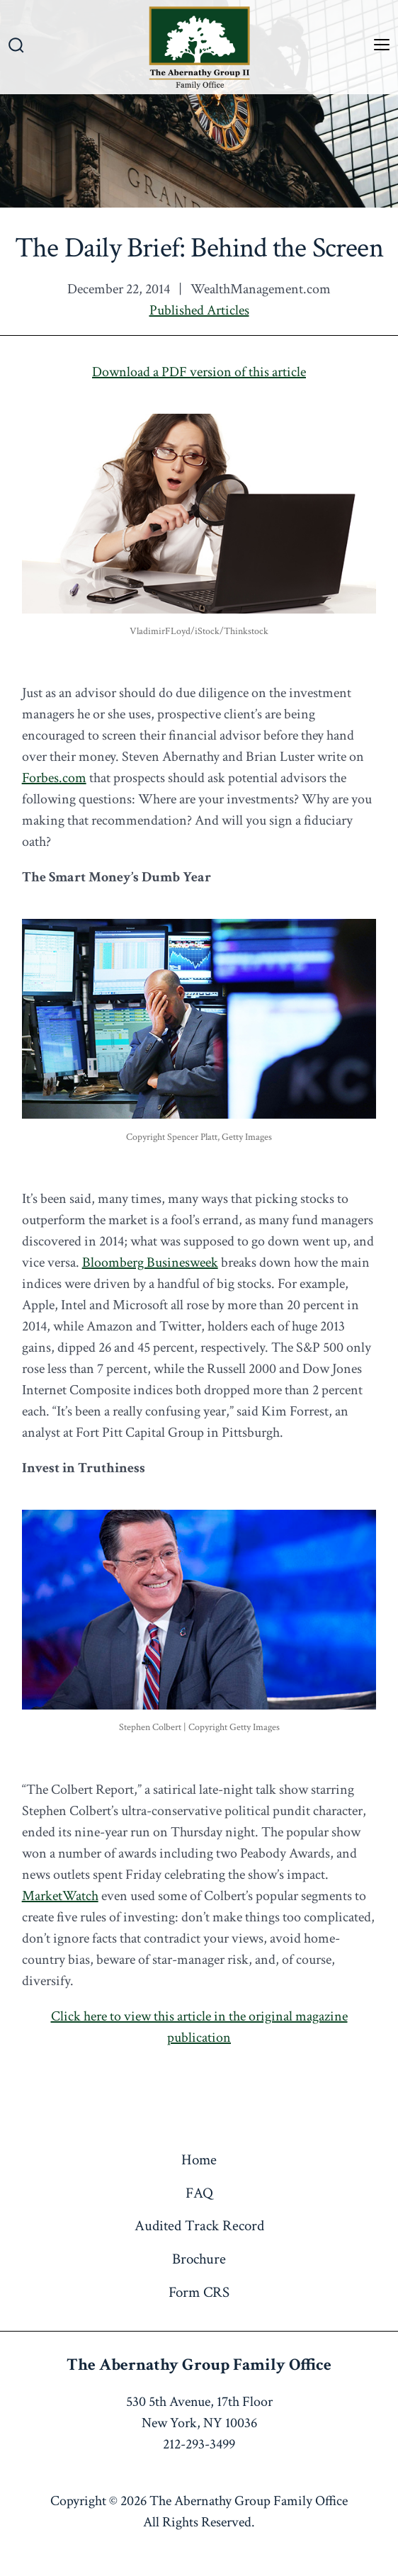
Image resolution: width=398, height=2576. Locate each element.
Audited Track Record (199, 2225)
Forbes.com (54, 778)
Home (199, 2159)
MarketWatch (60, 1896)
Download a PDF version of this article (199, 372)
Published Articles (199, 310)
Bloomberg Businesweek (150, 1262)
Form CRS (199, 2292)
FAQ (199, 2193)
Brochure (199, 2259)
